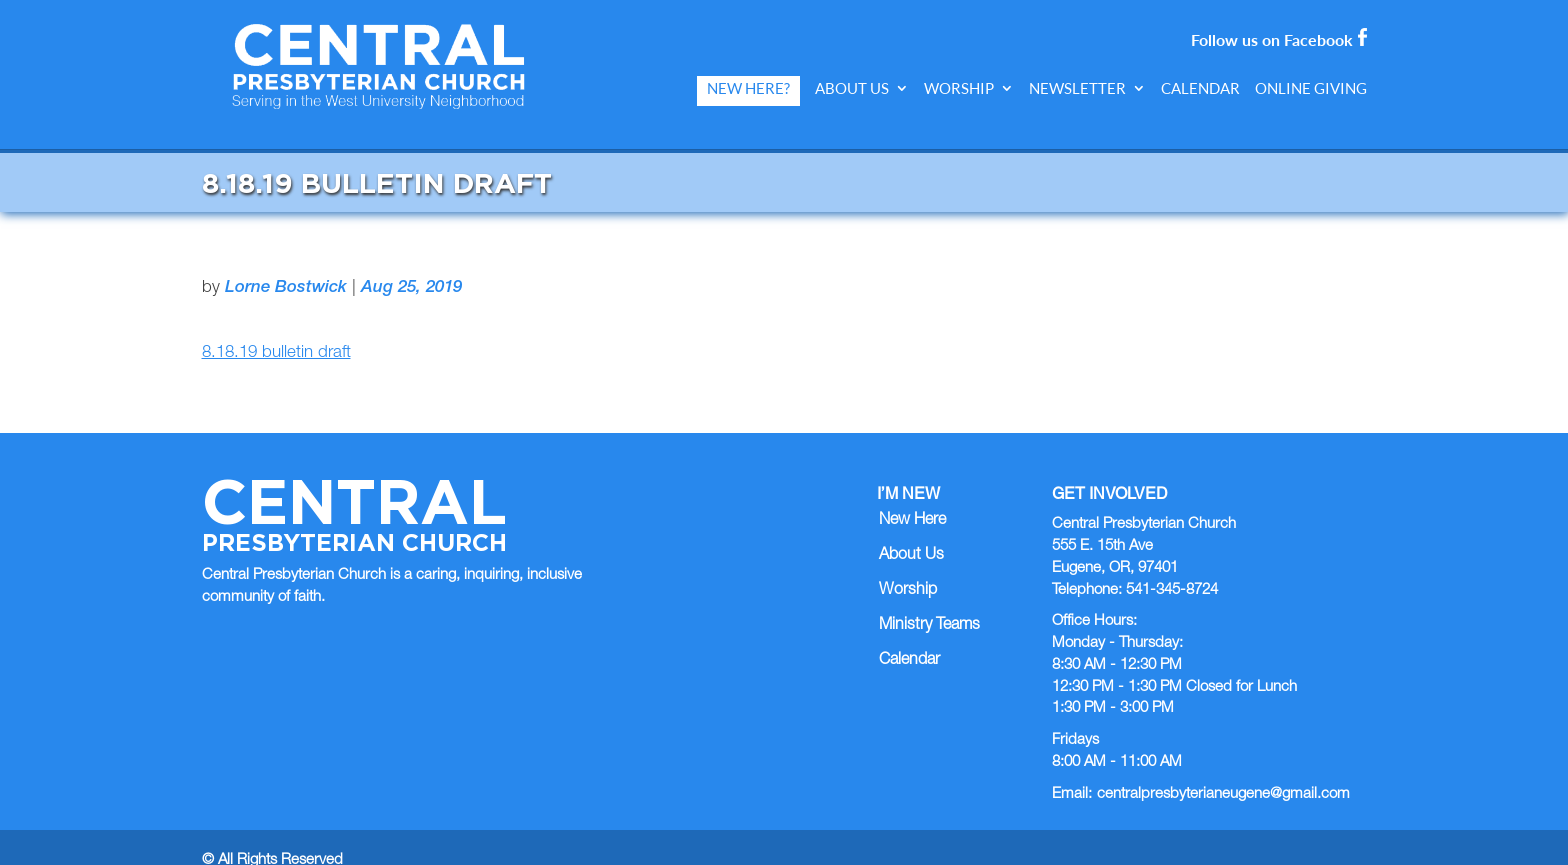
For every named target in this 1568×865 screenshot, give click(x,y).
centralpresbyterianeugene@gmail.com (1223, 766)
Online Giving (1311, 88)
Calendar (1200, 88)
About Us (852, 88)
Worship (959, 88)
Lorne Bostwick (286, 261)
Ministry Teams (929, 599)
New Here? (748, 88)
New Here (912, 494)
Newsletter (1077, 88)
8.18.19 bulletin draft (276, 326)
